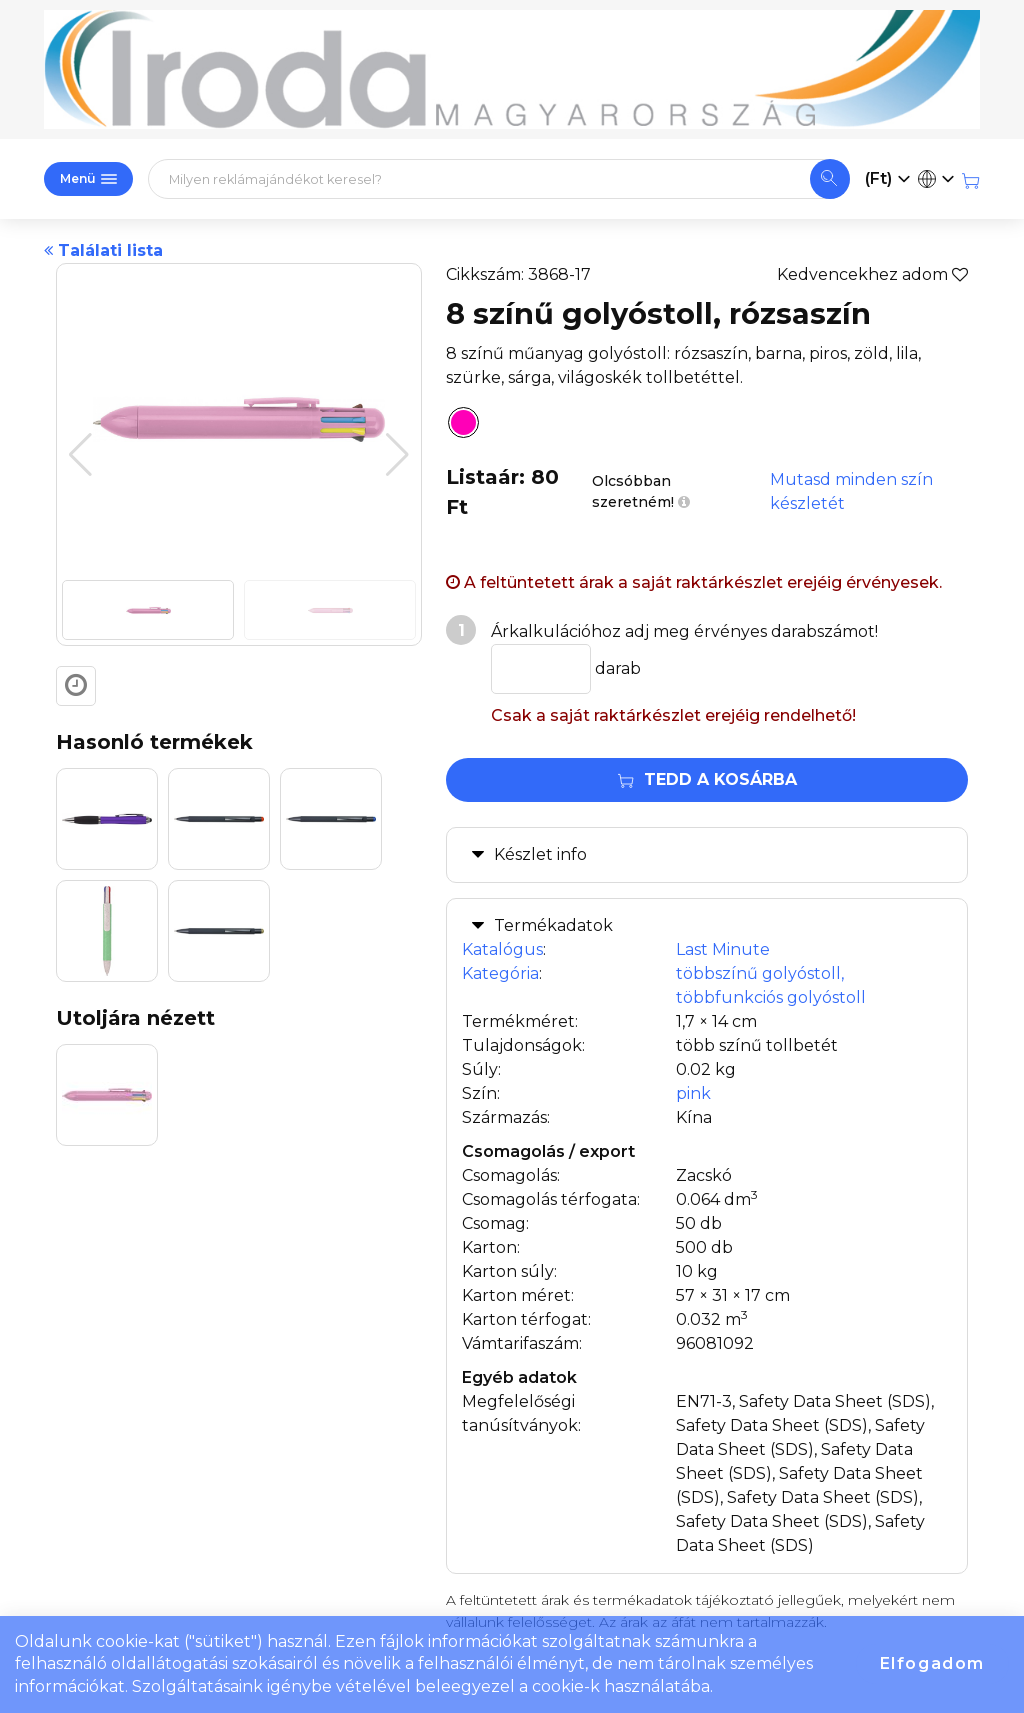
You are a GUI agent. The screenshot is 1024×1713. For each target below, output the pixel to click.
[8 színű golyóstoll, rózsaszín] (458, 426)
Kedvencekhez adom (872, 274)
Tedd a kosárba (707, 779)
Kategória (500, 973)
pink (693, 1093)
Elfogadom (932, 1663)
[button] (397, 455)
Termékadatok (553, 925)
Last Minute (723, 949)
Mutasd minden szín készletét (851, 491)
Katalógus (502, 949)
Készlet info (540, 854)
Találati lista (103, 250)
